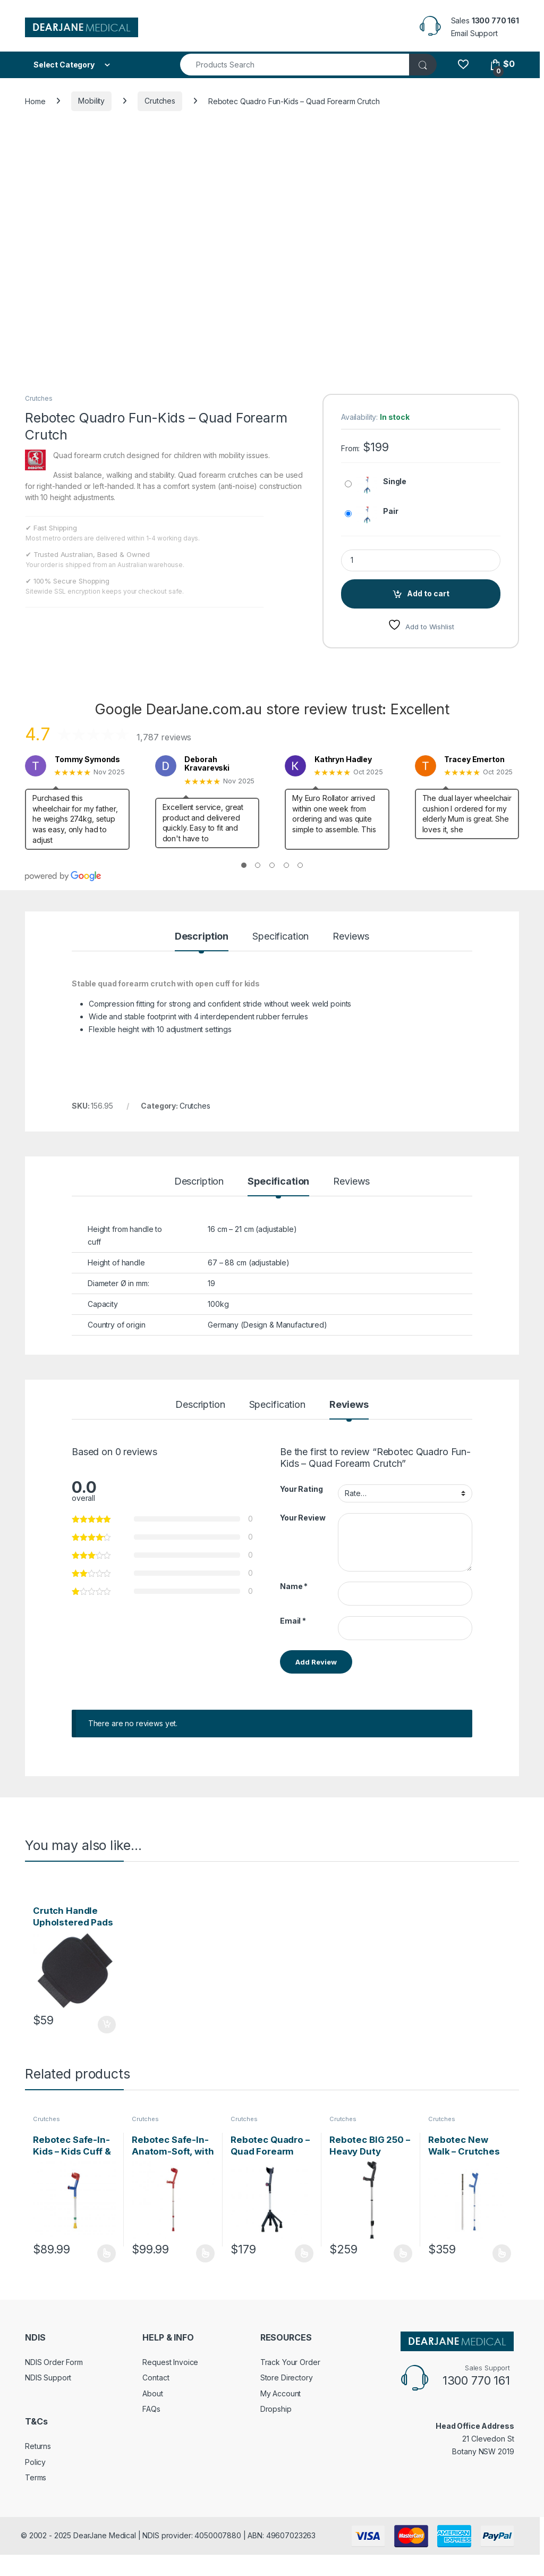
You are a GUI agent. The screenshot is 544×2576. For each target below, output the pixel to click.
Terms (35, 2477)
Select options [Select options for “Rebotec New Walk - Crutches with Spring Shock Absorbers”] (501, 2253)
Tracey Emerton (474, 759)
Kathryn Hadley (343, 759)
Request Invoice (170, 2362)
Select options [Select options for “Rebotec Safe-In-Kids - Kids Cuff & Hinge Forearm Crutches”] (106, 2253)
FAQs (151, 2408)
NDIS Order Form (54, 2362)
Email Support (474, 33)
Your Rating (301, 1488)
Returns (38, 2446)
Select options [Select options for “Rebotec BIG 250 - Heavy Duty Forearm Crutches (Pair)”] (403, 2253)
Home (35, 100)
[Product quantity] (420, 560)
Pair (390, 511)
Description (201, 937)
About (152, 2393)
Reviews (351, 937)
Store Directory (286, 2377)
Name (294, 1586)
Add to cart (428, 593)
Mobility (91, 100)
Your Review (302, 1517)
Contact (155, 2377)
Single (394, 481)
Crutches (159, 100)
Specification (280, 937)
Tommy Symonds (87, 759)
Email (293, 1620)
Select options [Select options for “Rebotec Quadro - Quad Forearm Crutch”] (304, 2253)
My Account (280, 2393)
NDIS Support (48, 2377)
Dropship (276, 2408)
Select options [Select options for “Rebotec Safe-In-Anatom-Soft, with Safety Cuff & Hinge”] (205, 2253)
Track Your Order (290, 2362)
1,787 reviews (164, 737)
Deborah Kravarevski (206, 764)
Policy (35, 2462)
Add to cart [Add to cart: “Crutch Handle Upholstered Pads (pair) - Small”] (107, 2025)
